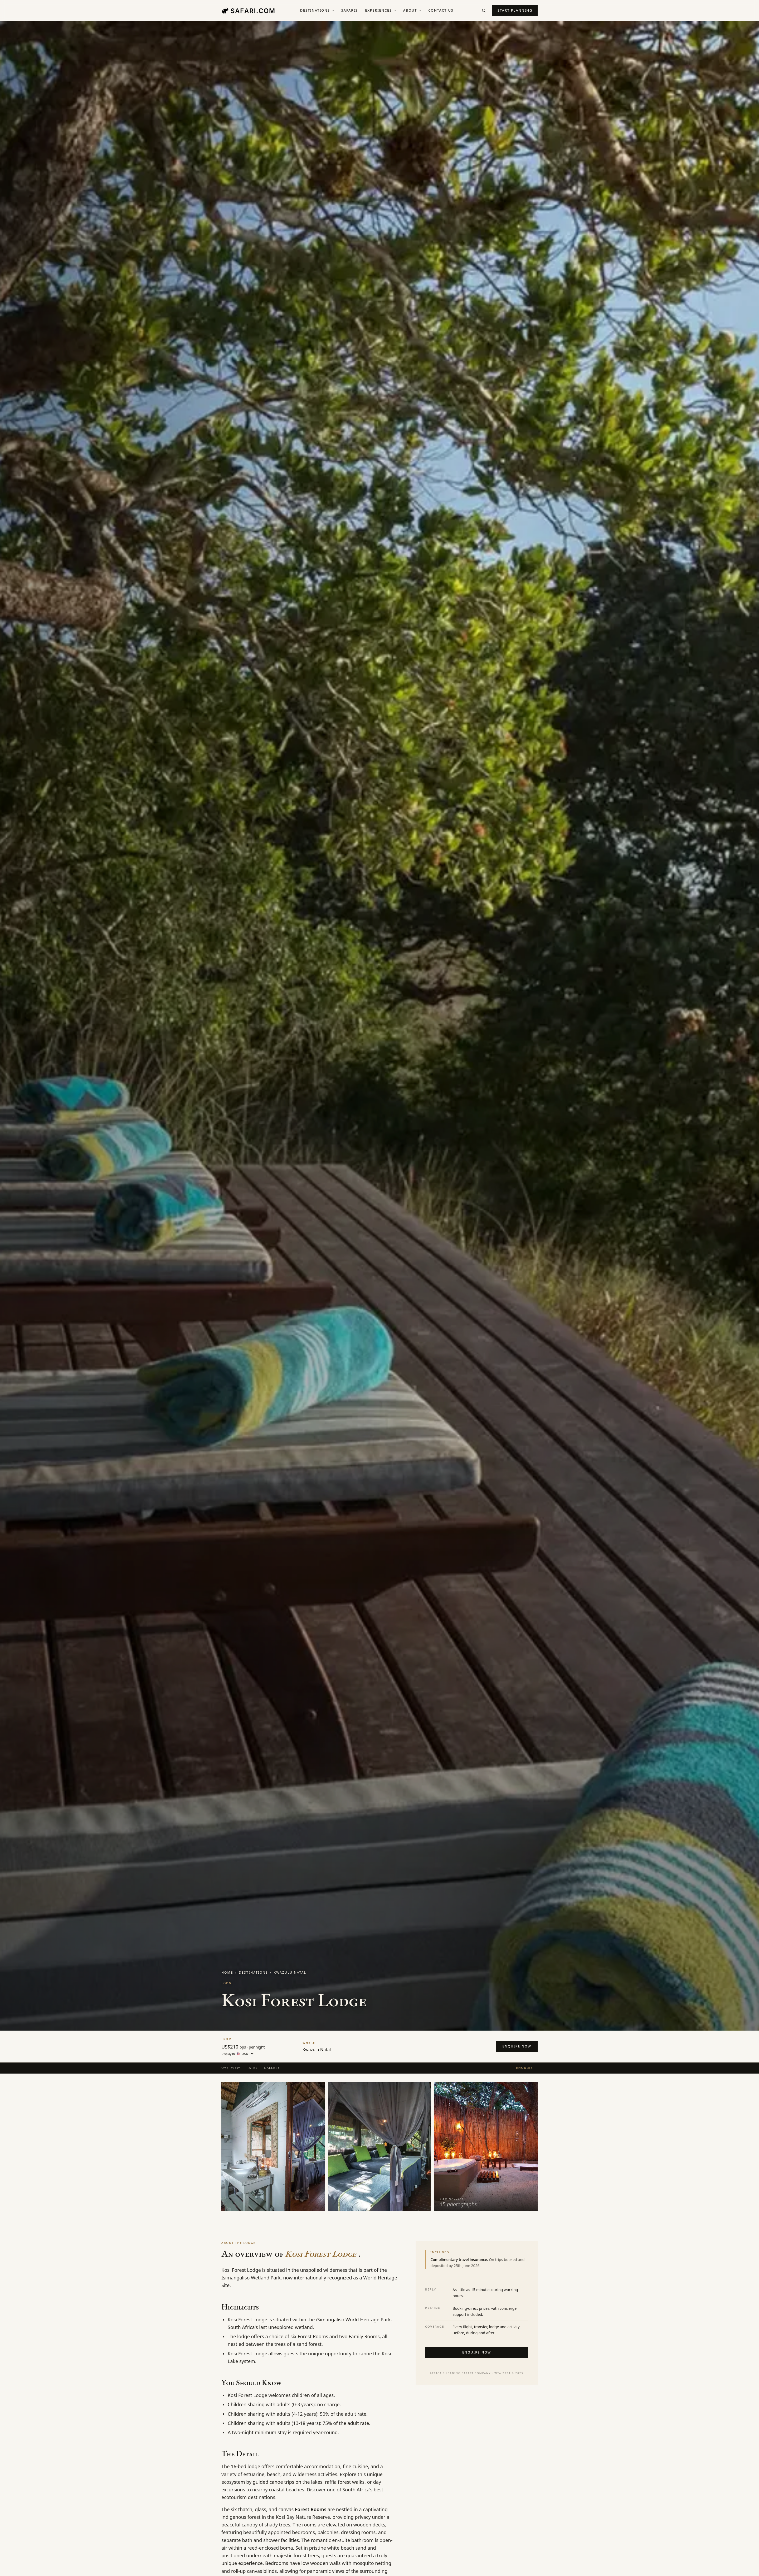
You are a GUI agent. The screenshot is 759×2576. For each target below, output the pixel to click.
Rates (252, 2068)
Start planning (515, 10)
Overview (230, 2068)
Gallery (272, 2068)
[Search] (484, 10)
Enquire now (516, 2046)
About (412, 10)
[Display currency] (245, 2053)
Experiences (380, 10)
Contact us (440, 10)
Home (227, 1972)
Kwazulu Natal (290, 1972)
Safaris (349, 10)
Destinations (317, 10)
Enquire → (527, 2068)
